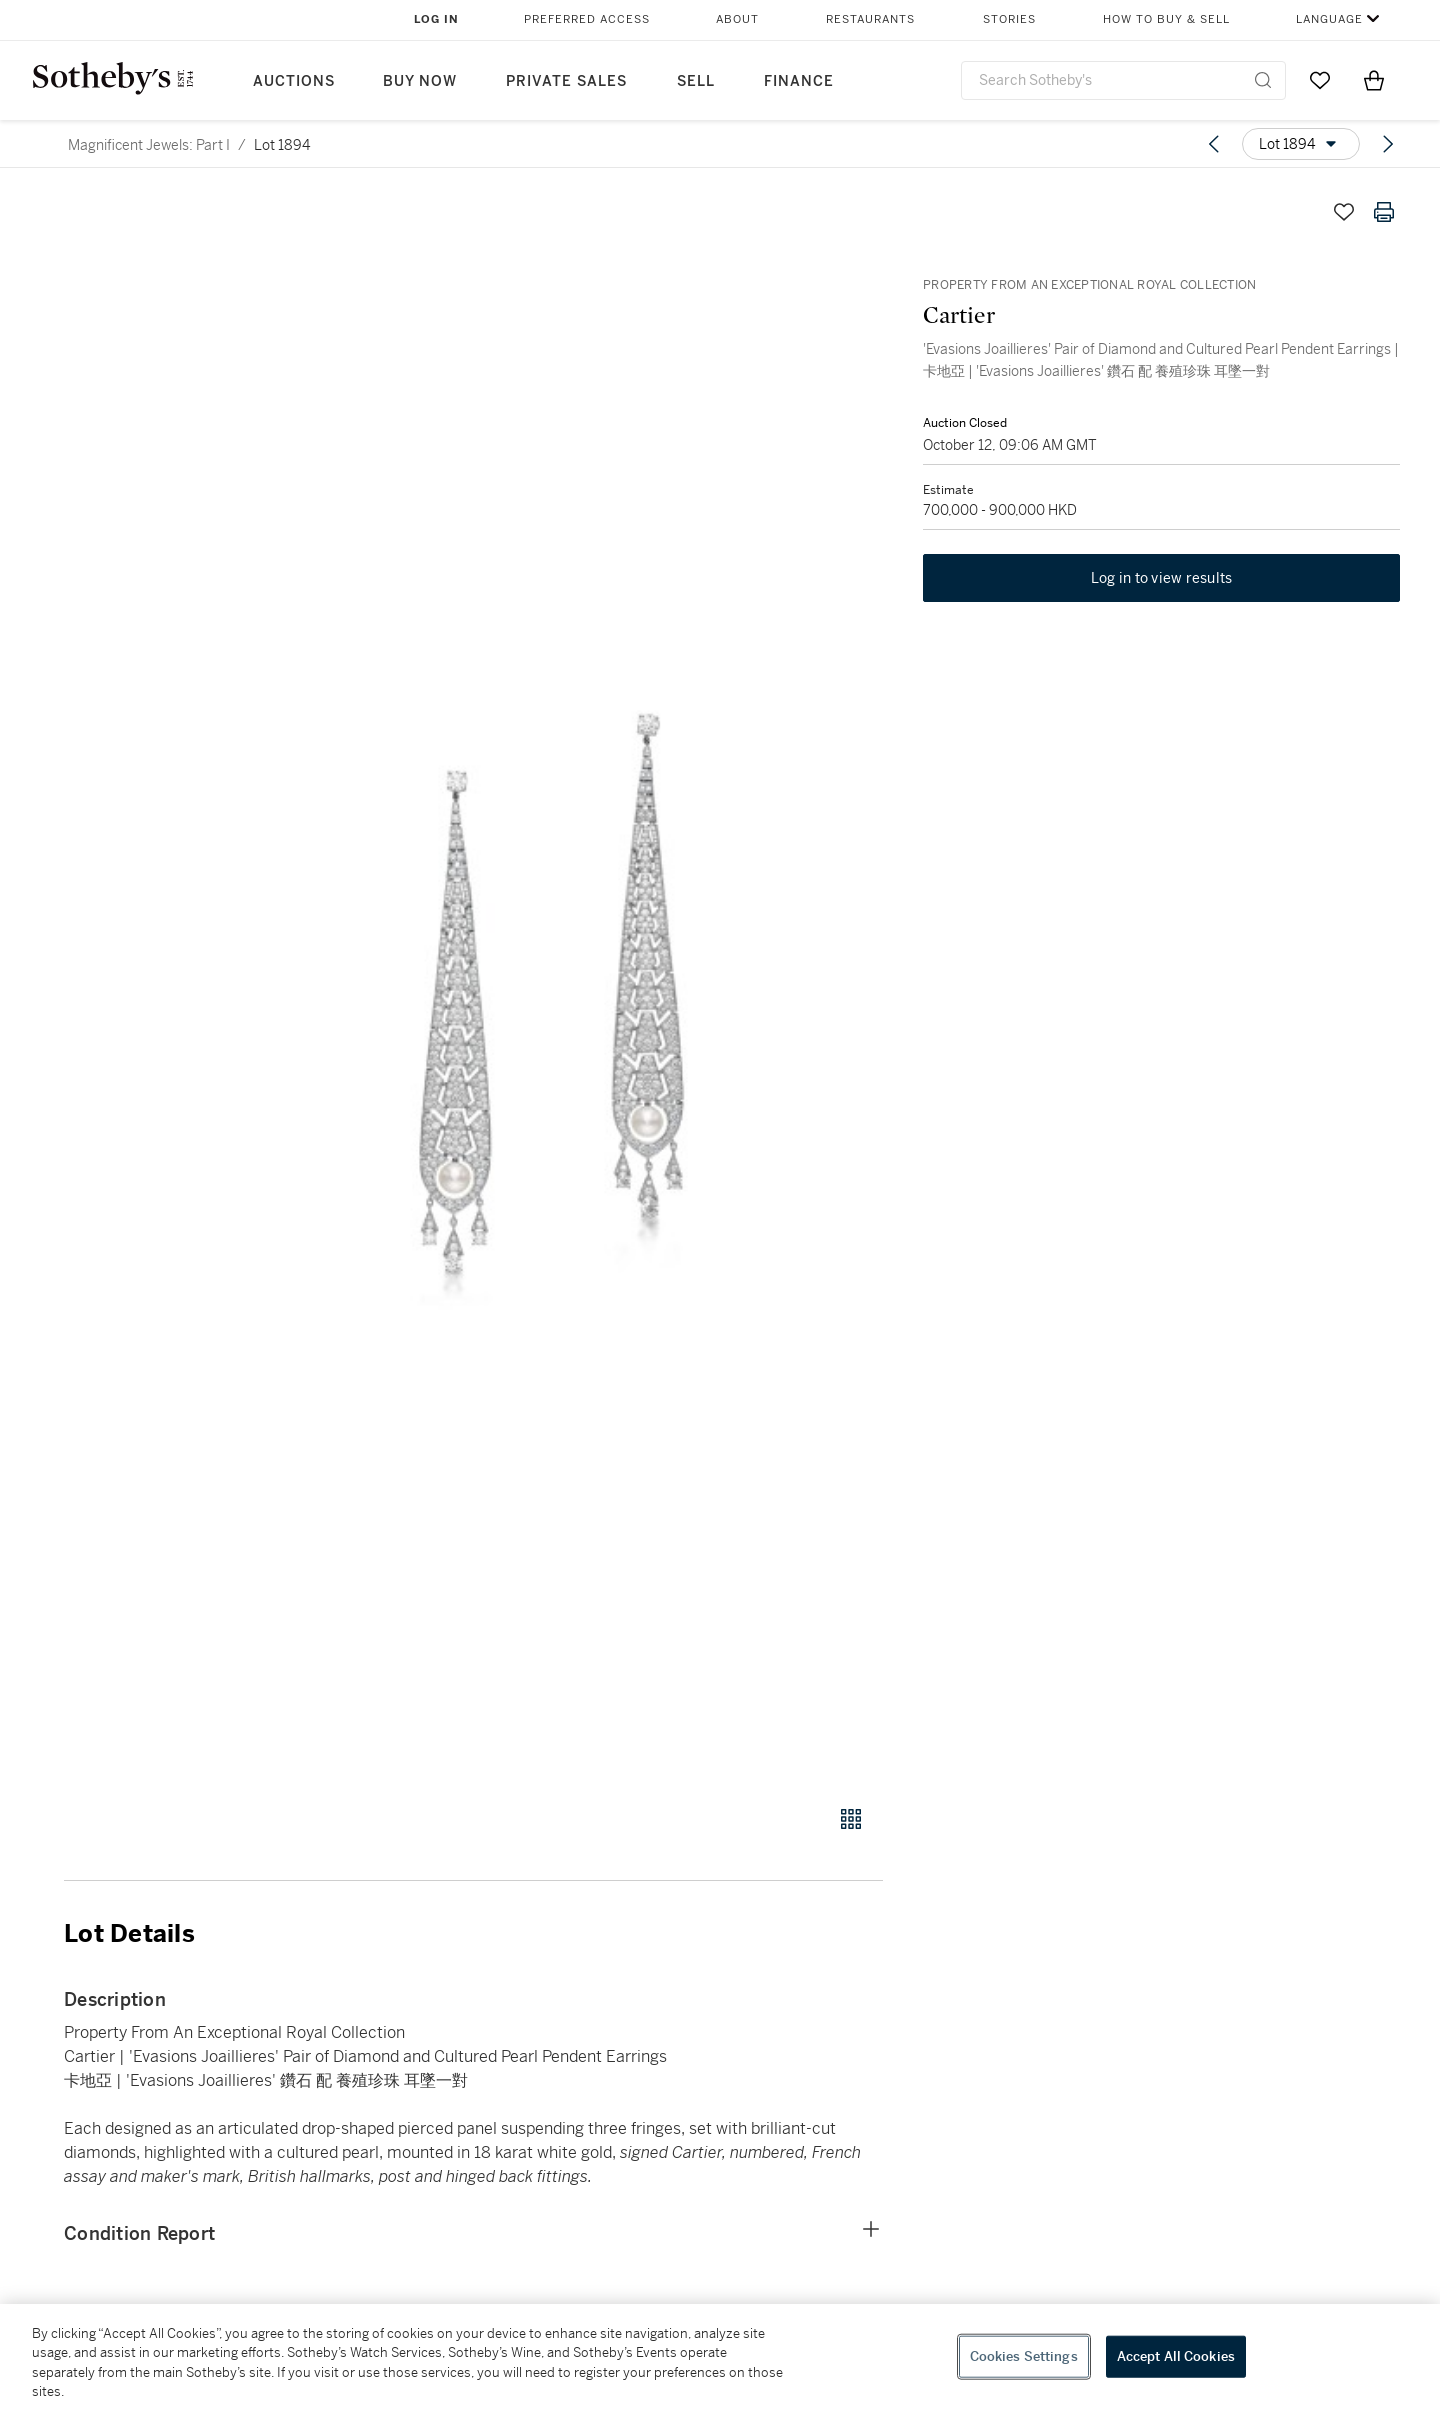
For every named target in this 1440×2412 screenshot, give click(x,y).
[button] (550, 987)
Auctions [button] (294, 81)
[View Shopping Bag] (1374, 80)
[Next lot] (1388, 144)
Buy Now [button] (420, 81)
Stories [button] (1009, 19)
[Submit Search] (1263, 80)
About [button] (737, 19)
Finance (799, 81)
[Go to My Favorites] (1320, 80)
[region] (720, 2358)
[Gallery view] (851, 1819)
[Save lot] (1344, 212)
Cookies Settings (1024, 2356)
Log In (436, 19)
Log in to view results (1162, 578)
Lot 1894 (282, 145)
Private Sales (566, 81)
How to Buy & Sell (1166, 19)
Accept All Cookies (1176, 2356)
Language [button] (1329, 19)
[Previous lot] (1214, 144)
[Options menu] (1301, 144)
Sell (696, 81)
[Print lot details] (1384, 212)
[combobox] (1123, 80)
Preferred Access (587, 19)
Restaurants (870, 19)
